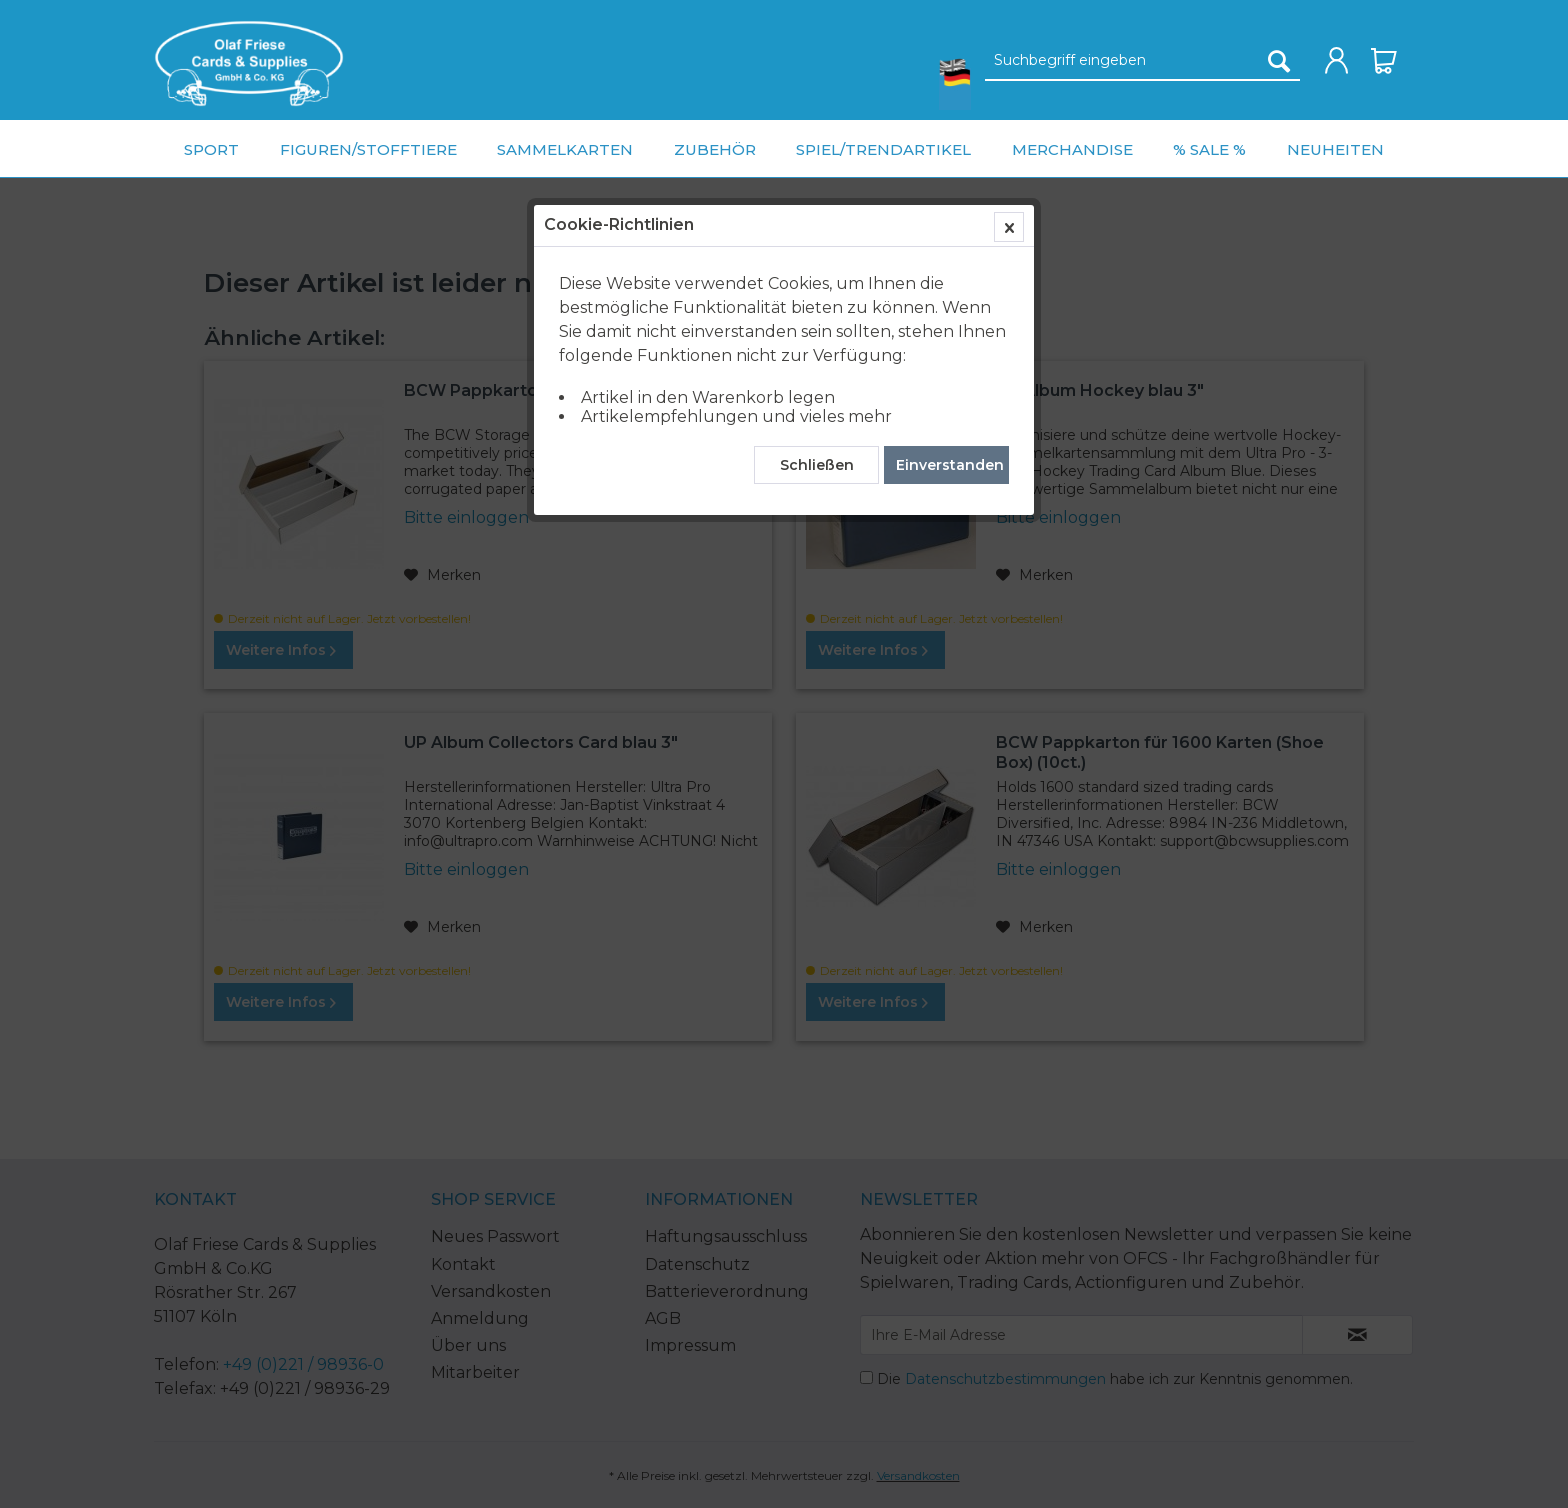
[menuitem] (249, 63)
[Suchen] (1279, 61)
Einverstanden (950, 465)
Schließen (817, 465)
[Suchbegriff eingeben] (1142, 61)
